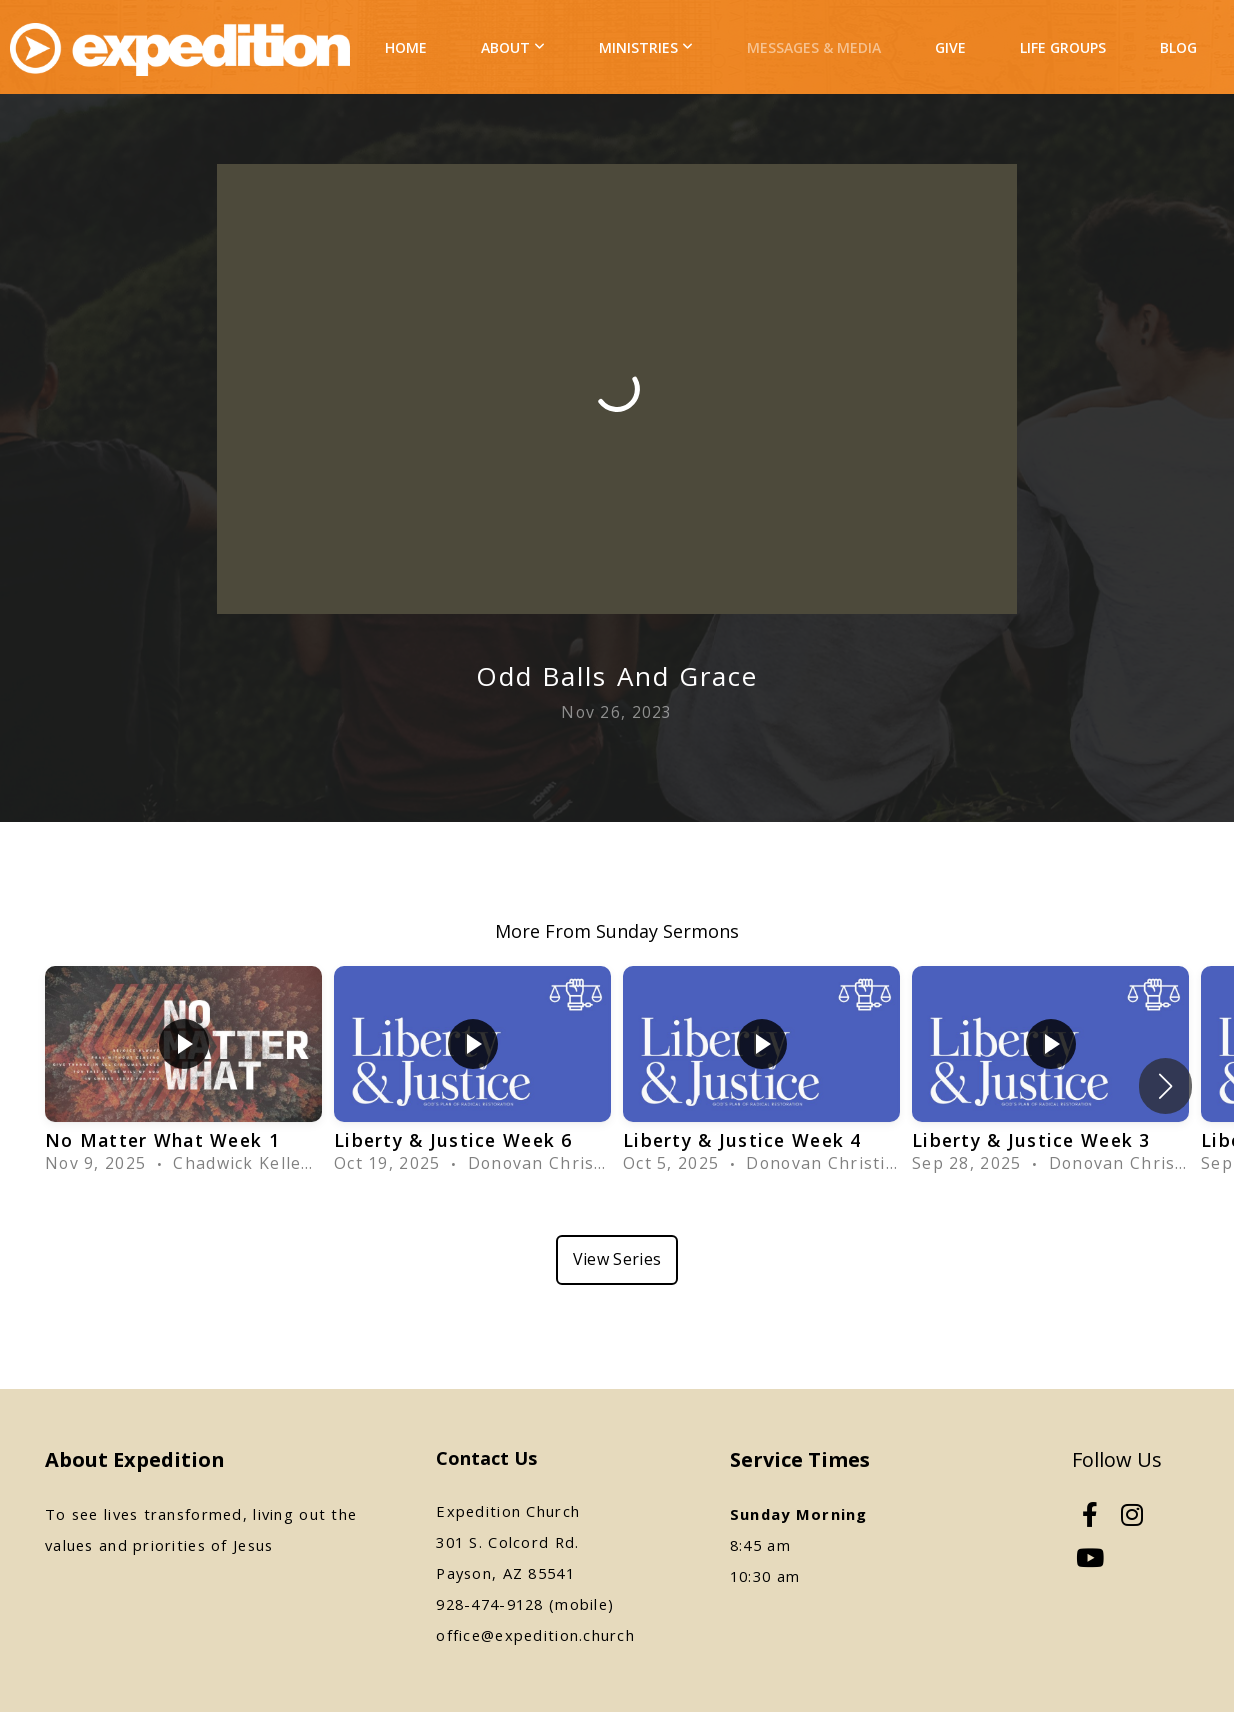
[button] (1165, 1086)
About (513, 47)
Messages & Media (814, 47)
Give (950, 47)
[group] (183, 1072)
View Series (617, 1259)
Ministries (646, 47)
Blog (1178, 47)
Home (406, 47)
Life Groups (1063, 47)
